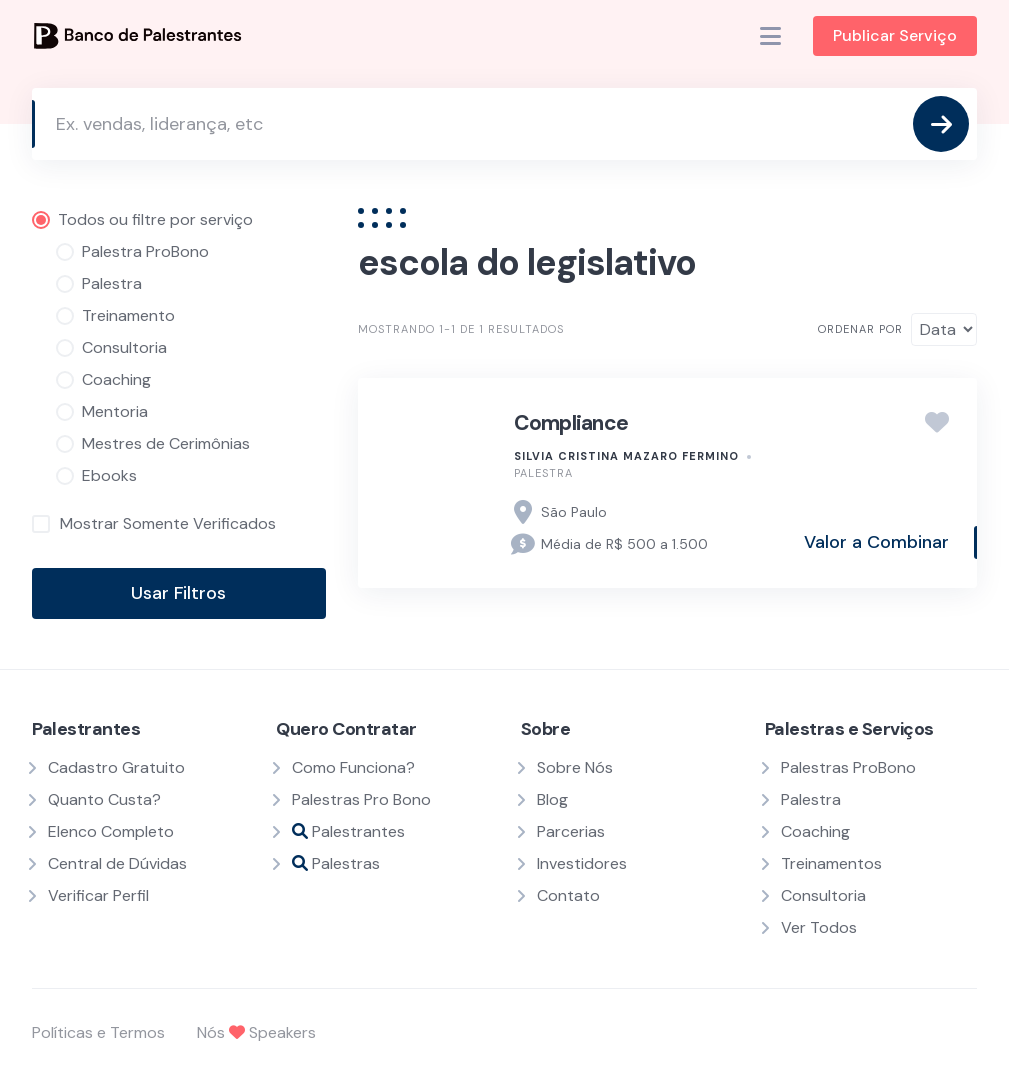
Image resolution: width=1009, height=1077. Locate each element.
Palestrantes (348, 831)
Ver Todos (819, 927)
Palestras (336, 863)
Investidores (582, 863)
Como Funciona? (353, 767)
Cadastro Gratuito (116, 767)
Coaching (815, 831)
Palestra (543, 473)
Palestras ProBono (848, 767)
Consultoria (823, 895)
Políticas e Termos (98, 1032)
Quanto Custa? (104, 799)
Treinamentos (831, 863)
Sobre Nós (575, 767)
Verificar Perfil (98, 895)
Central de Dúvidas (117, 863)
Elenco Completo (111, 831)
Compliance (571, 423)
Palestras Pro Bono (361, 799)
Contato (568, 895)
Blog (552, 799)
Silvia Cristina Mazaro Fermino (626, 456)
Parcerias (571, 831)
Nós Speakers (256, 1032)
